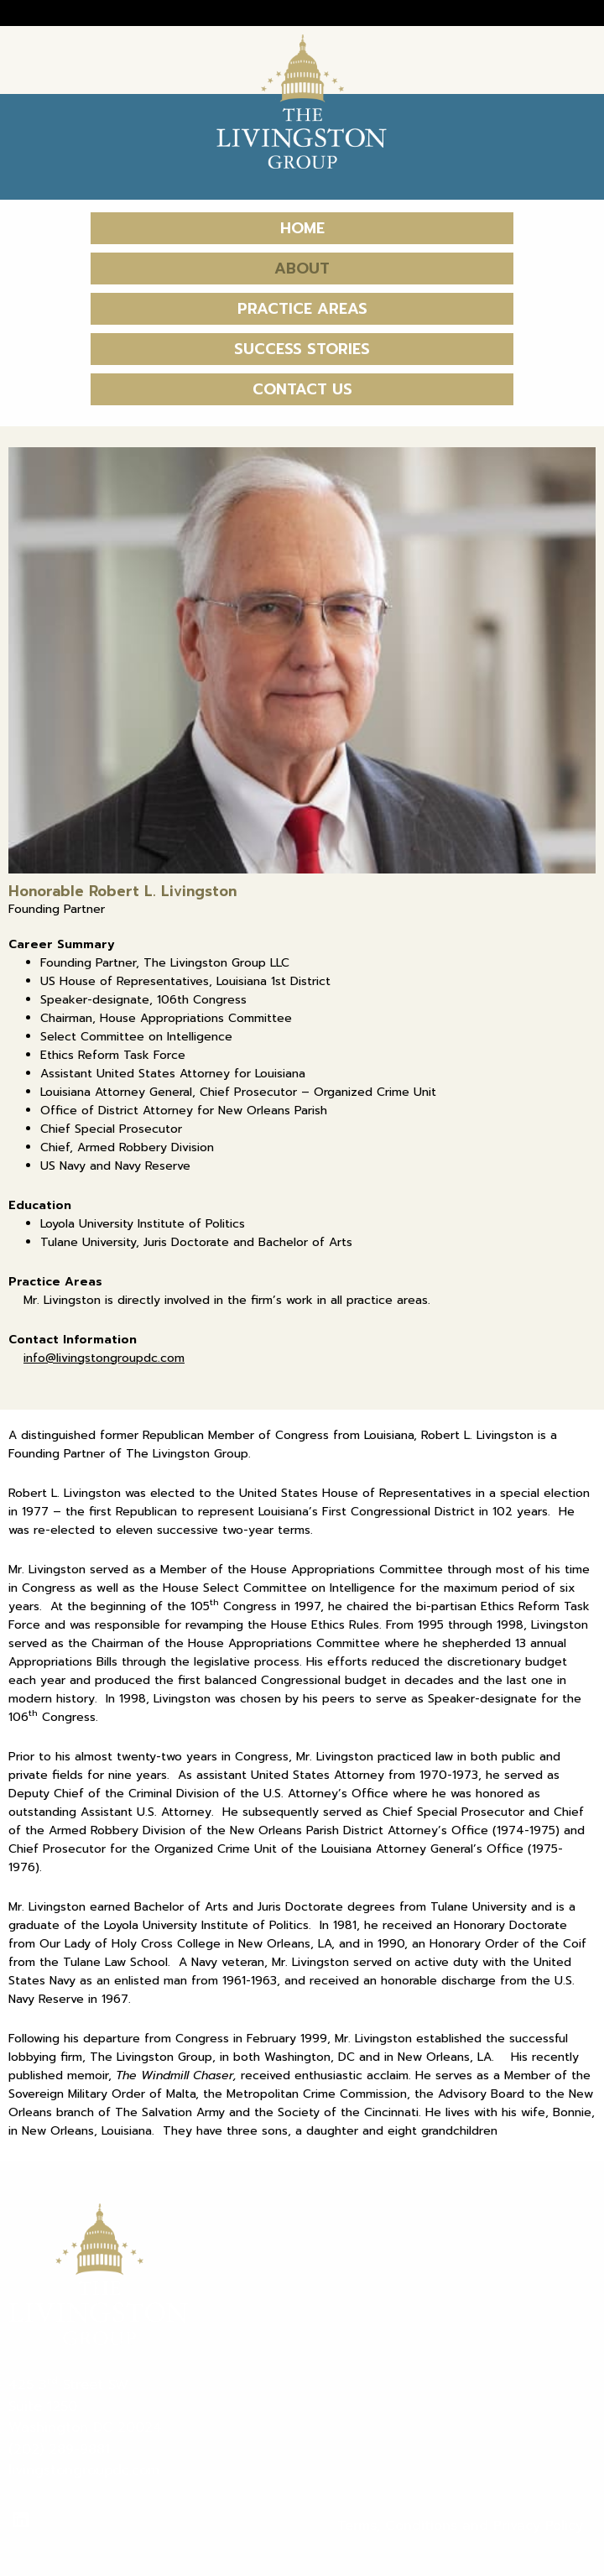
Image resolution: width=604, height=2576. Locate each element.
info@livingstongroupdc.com (104, 1358)
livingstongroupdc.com (83, 2470)
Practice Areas (302, 309)
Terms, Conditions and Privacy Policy (460, 2525)
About (302, 268)
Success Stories (302, 349)
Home (302, 228)
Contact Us (302, 389)
